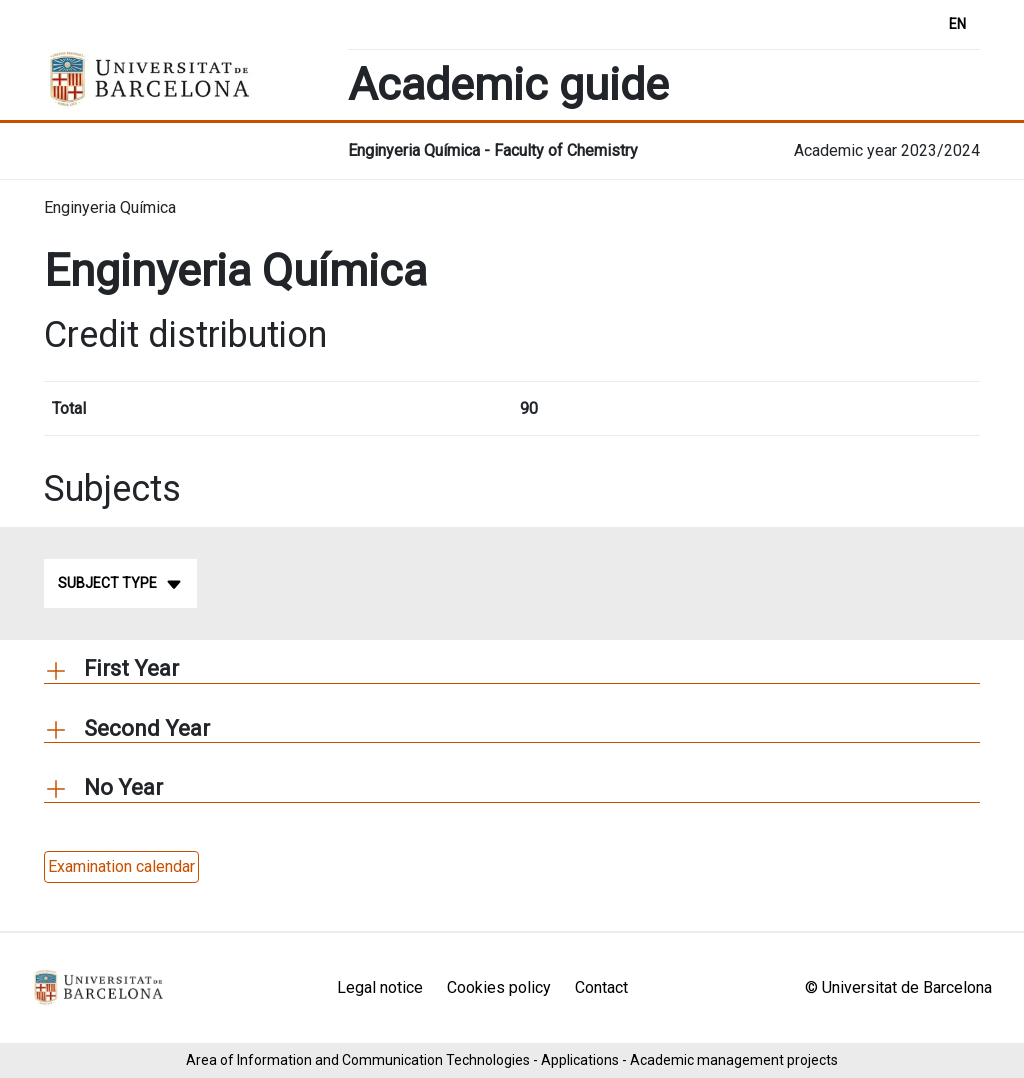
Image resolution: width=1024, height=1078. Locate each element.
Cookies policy (499, 987)
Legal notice (380, 987)
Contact (601, 987)
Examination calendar (121, 866)
